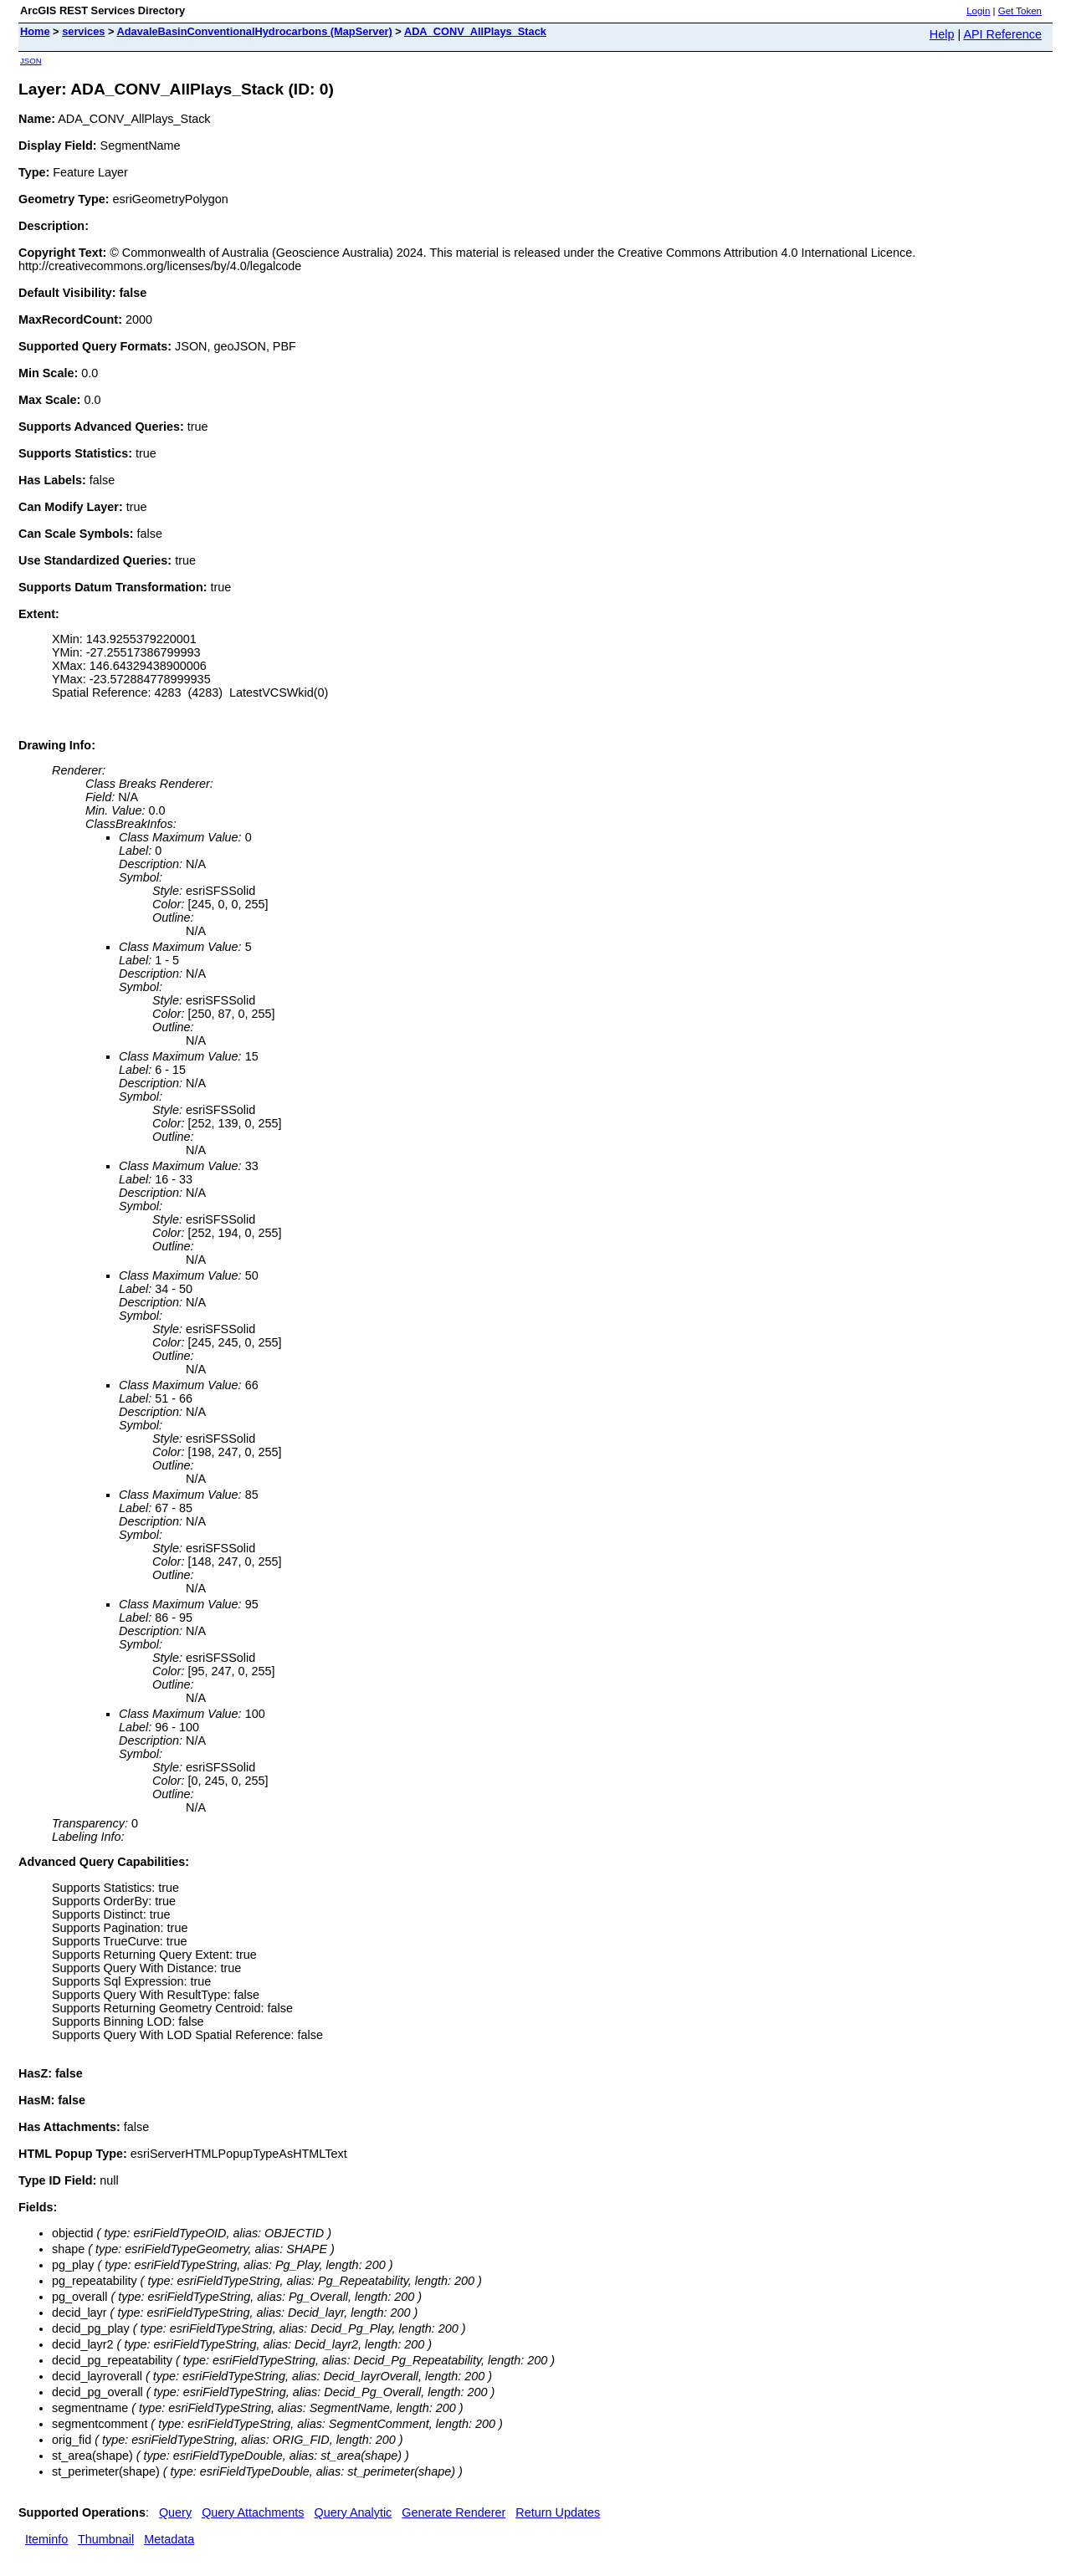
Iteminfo (46, 2539)
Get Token (1020, 11)
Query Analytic (353, 2512)
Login (978, 11)
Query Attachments (253, 2512)
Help (942, 34)
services (83, 31)
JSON (31, 60)
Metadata (169, 2539)
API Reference (1002, 34)
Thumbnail (106, 2539)
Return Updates (557, 2512)
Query (175, 2512)
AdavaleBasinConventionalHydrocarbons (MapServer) (254, 31)
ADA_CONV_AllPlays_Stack (475, 31)
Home (35, 31)
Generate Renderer (453, 2512)
